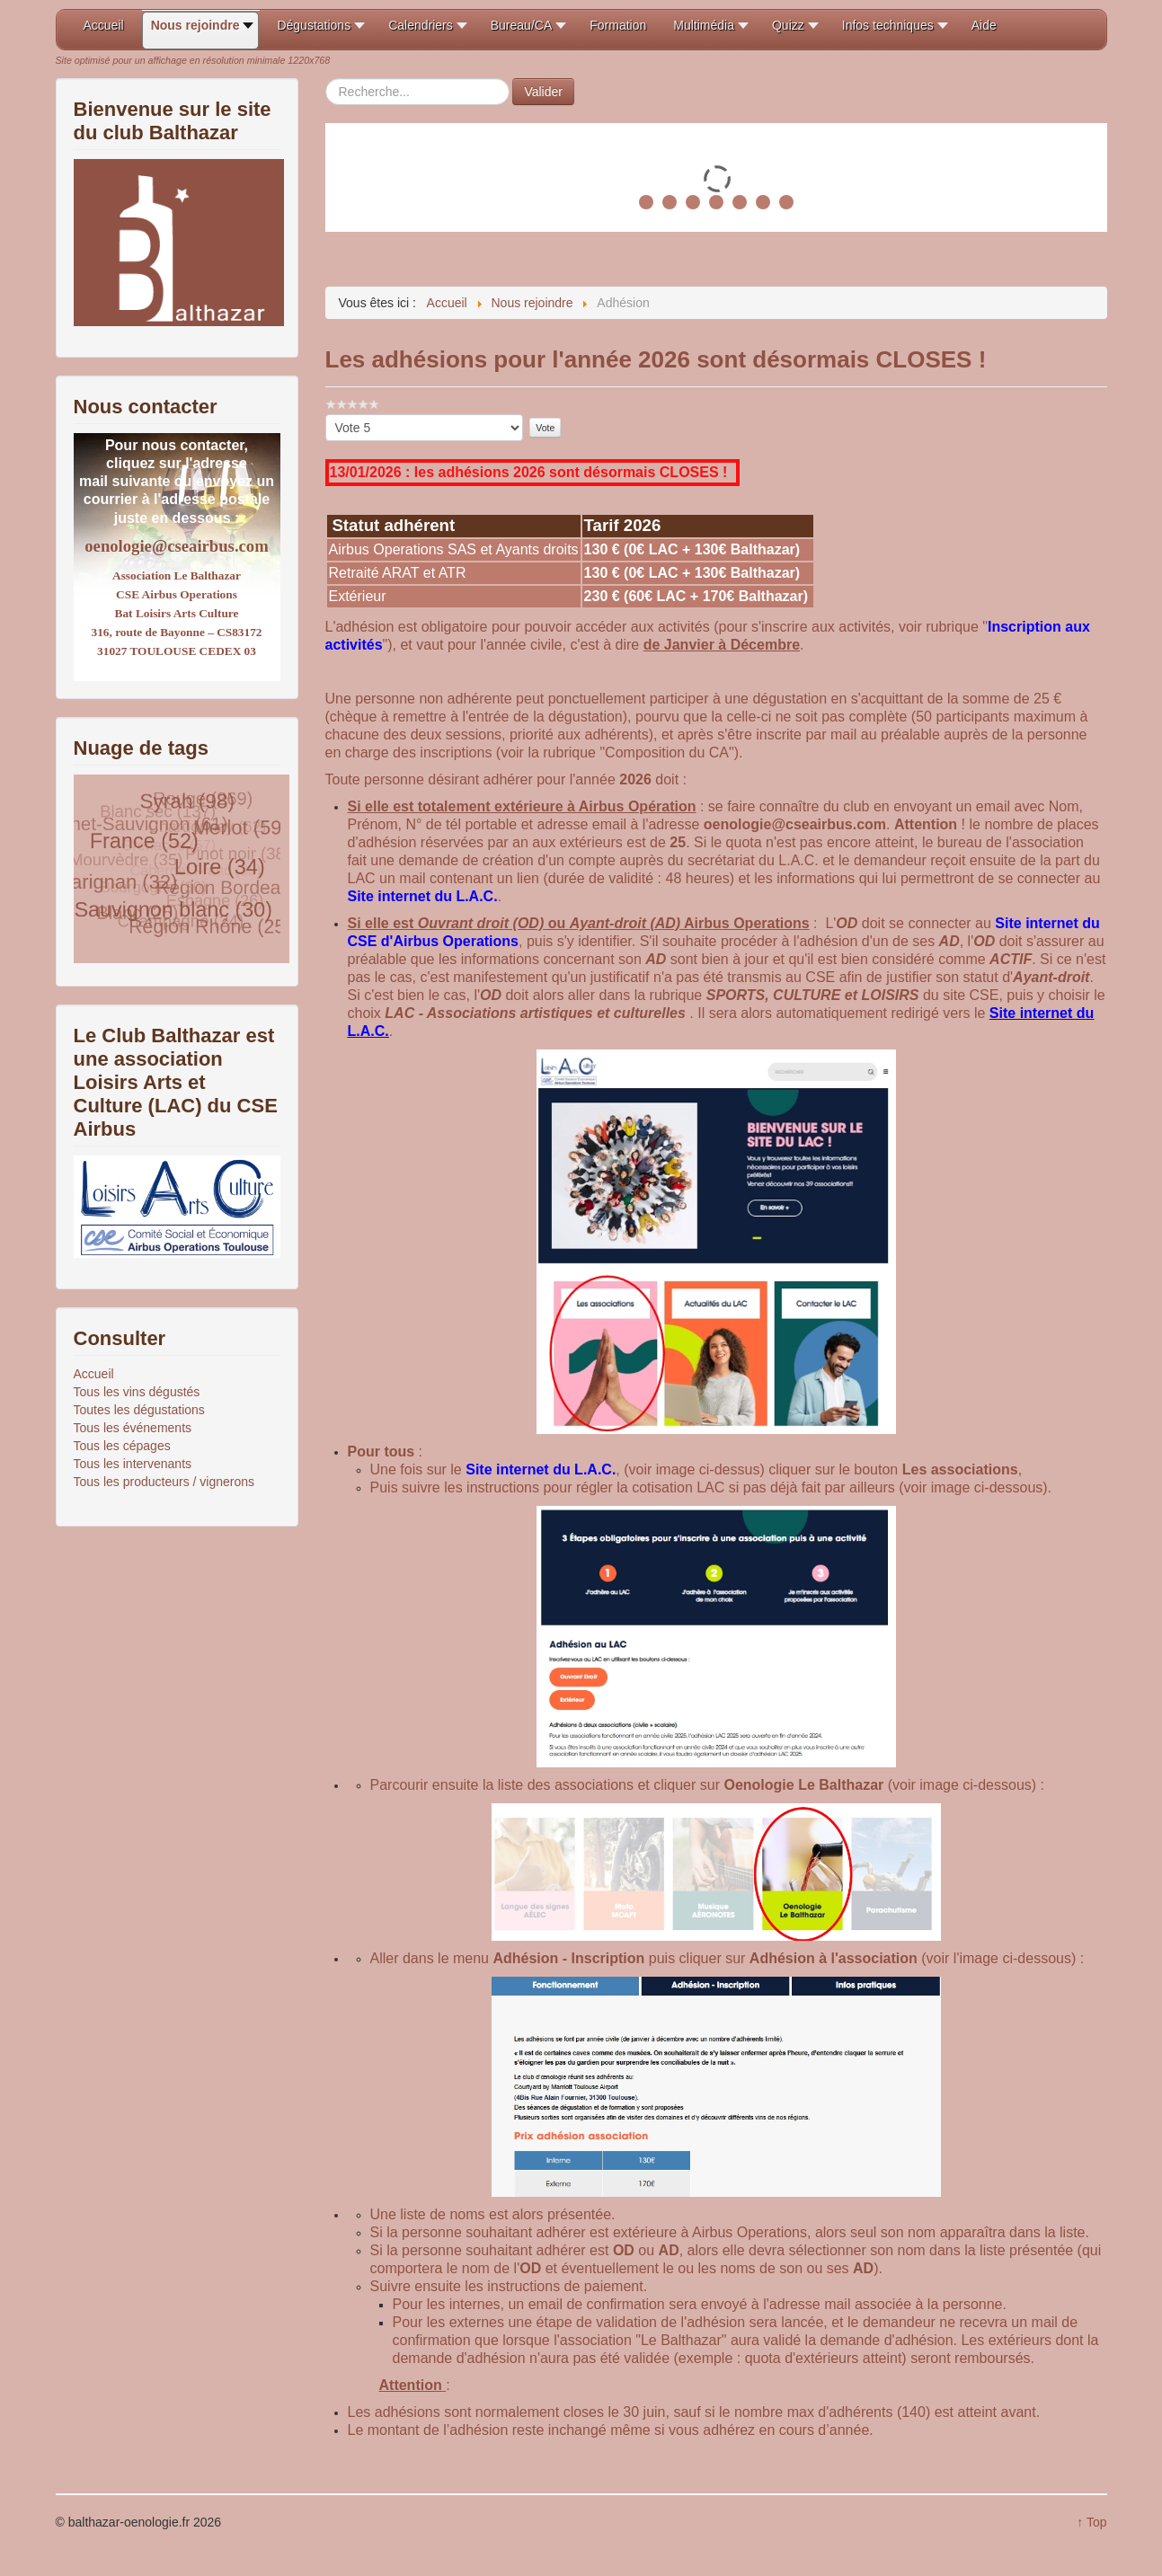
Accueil (94, 1374)
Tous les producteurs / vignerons (164, 1481)
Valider (543, 91)
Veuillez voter (325, 414)
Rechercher (325, 78)
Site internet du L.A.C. (423, 896)
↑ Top (1091, 2522)
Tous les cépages (122, 1445)
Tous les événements (133, 1428)
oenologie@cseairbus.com (176, 545)
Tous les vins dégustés (137, 1392)
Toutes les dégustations (139, 1410)
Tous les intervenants (133, 1463)
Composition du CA (667, 752)
